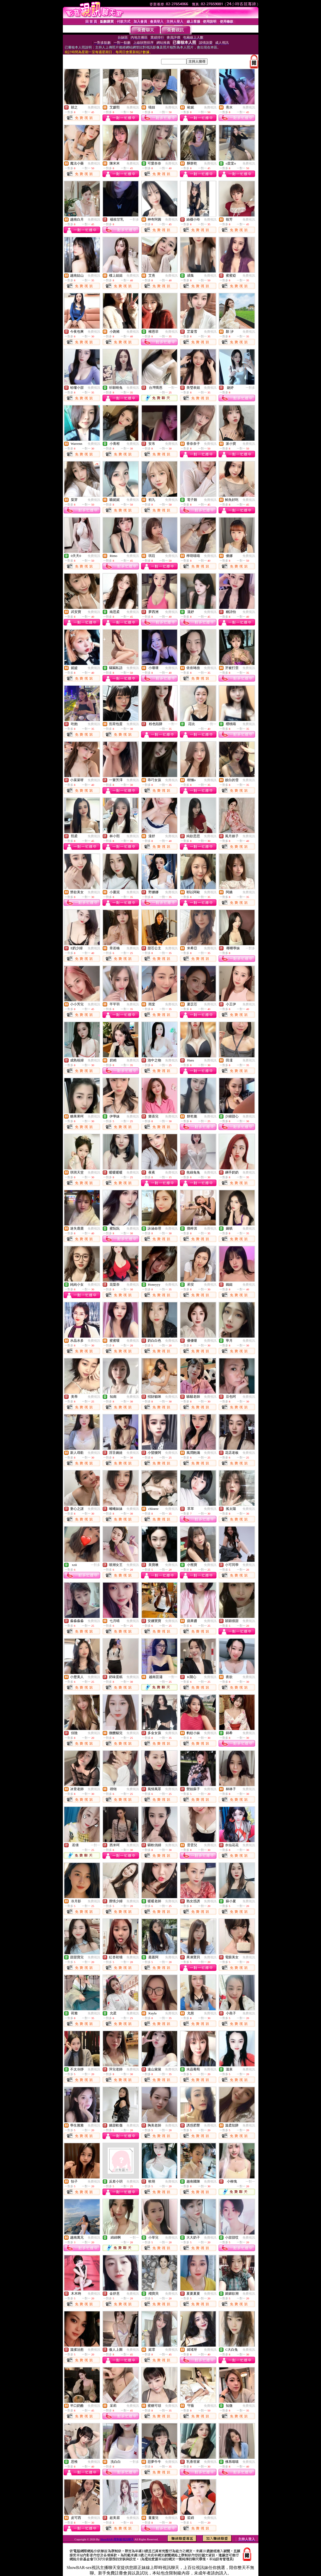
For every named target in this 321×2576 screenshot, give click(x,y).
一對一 (173, 388)
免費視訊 (94, 107)
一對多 (134, 219)
